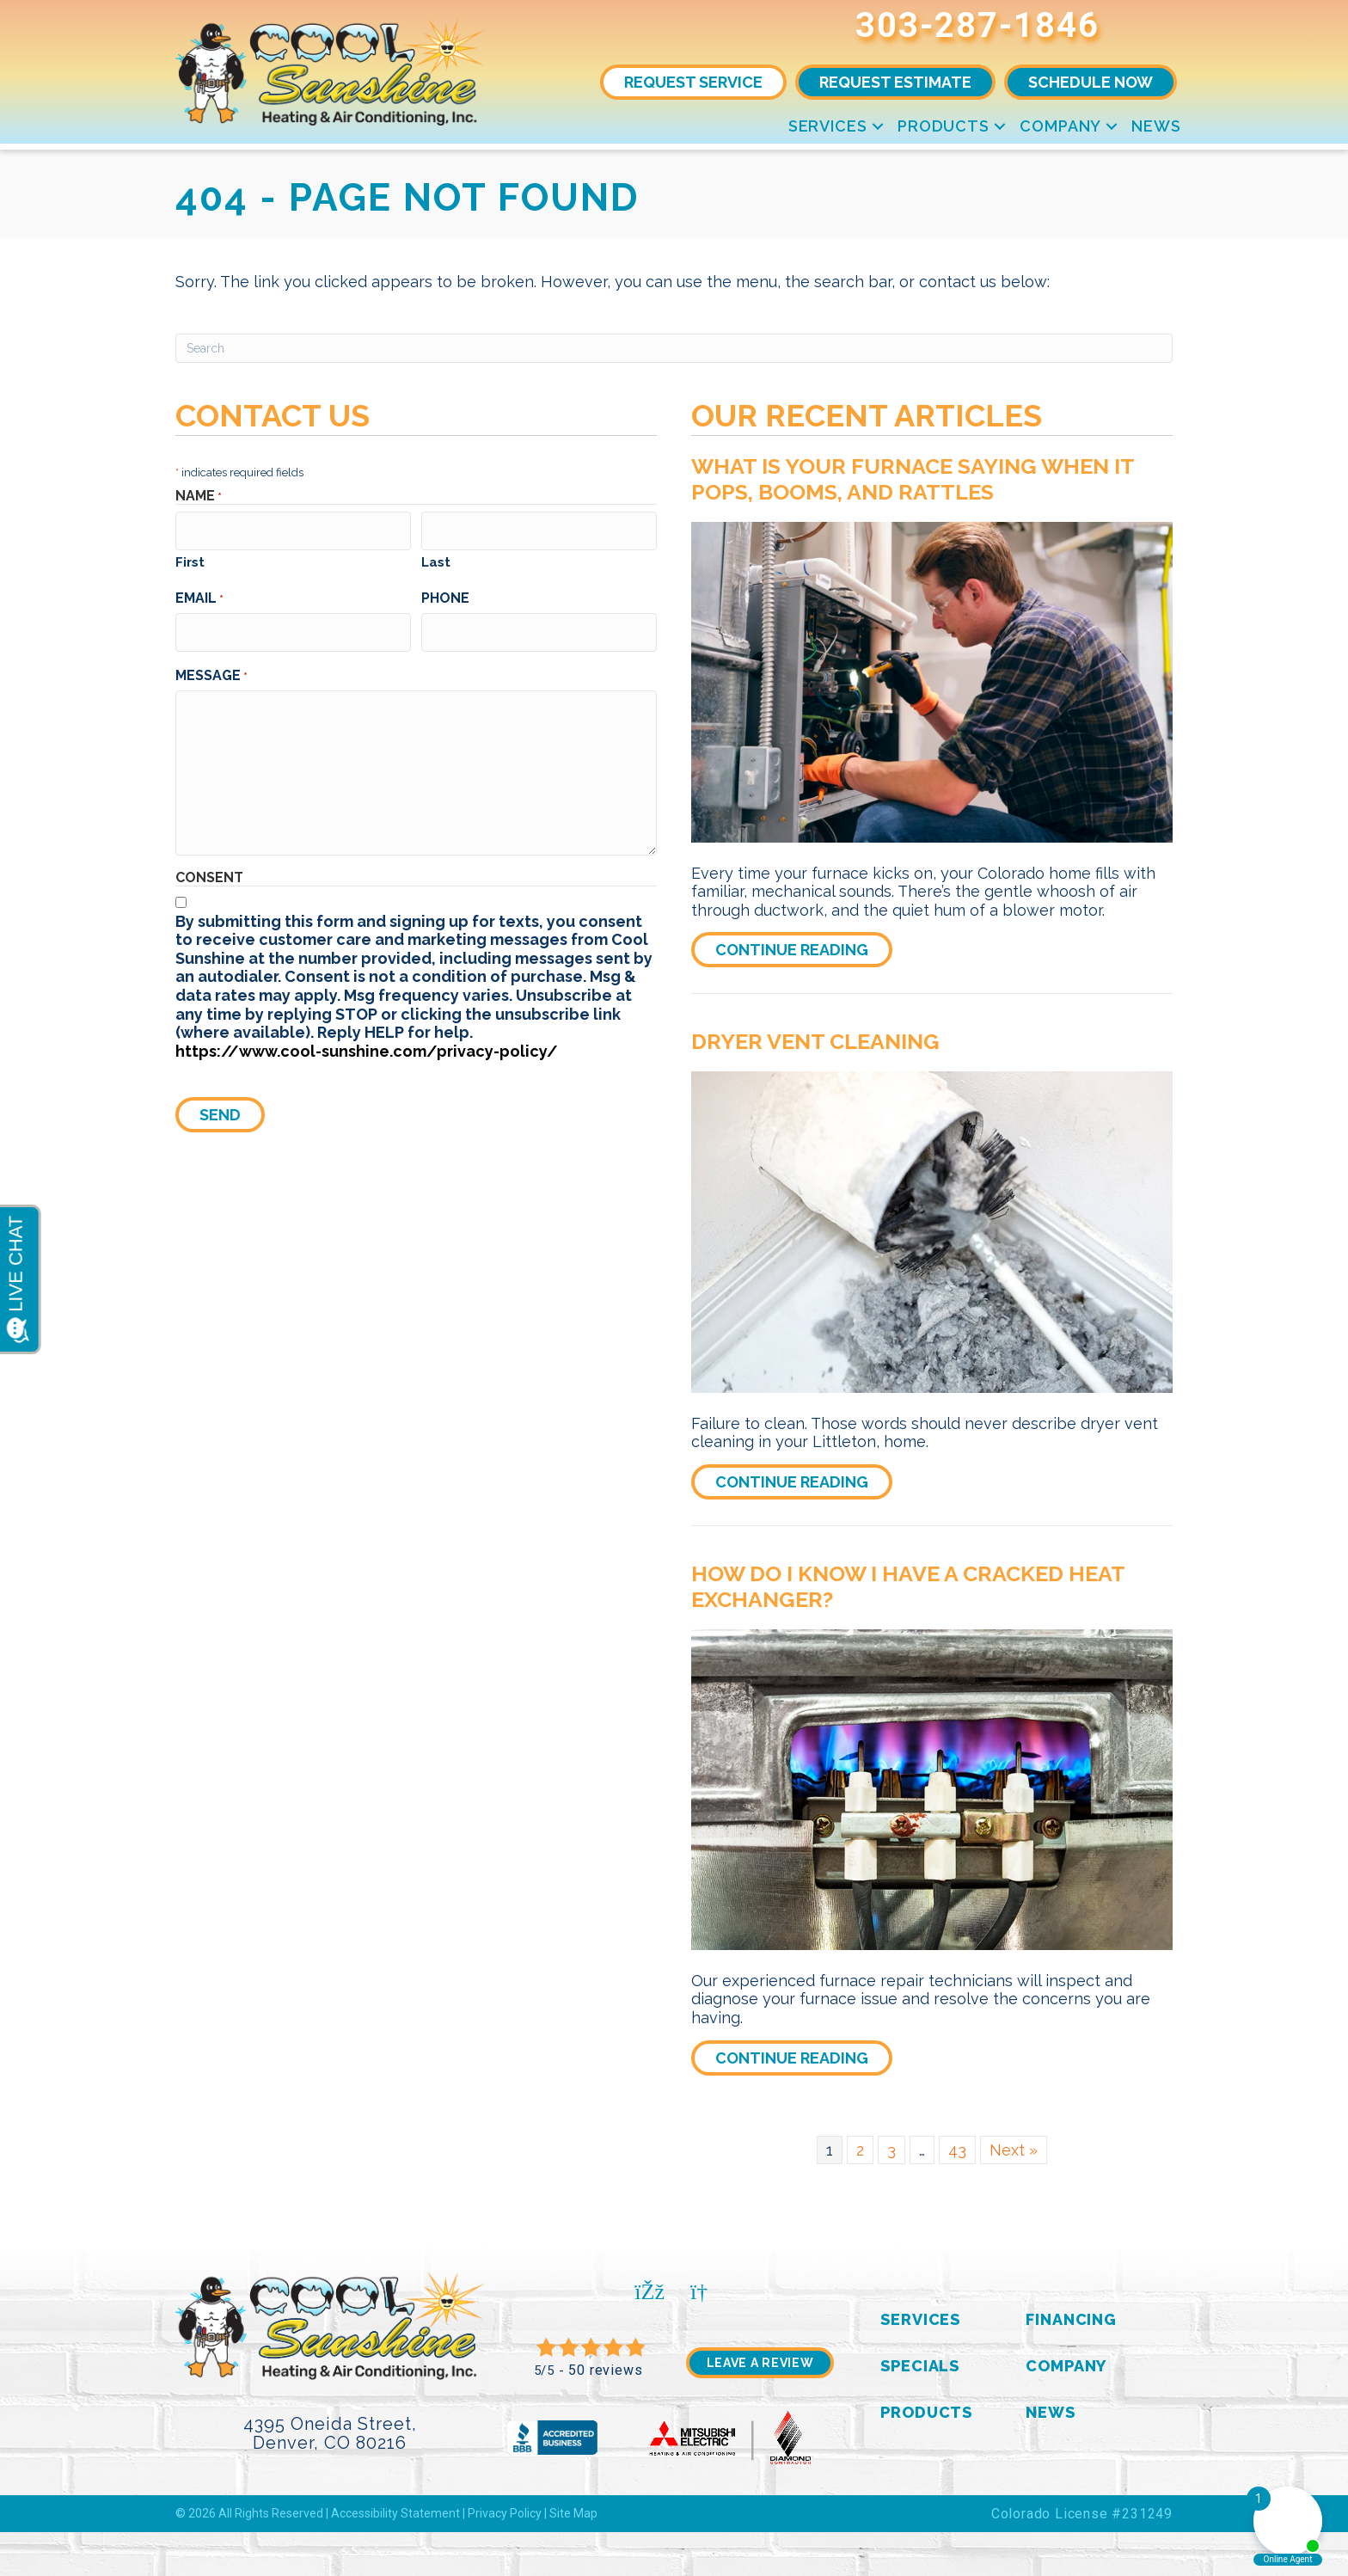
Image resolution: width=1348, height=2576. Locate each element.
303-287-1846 (977, 25)
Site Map (573, 2513)
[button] (877, 126)
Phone (445, 594)
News (1156, 126)
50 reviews (605, 2370)
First (190, 558)
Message (211, 666)
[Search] (674, 348)
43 (957, 2150)
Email (199, 594)
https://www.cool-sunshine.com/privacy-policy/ (366, 1042)
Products (944, 126)
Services (827, 126)
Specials (919, 2366)
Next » (1014, 2150)
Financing (1071, 2319)
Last (435, 558)
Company (1060, 126)
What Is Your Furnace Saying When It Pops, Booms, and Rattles (912, 479)
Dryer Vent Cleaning (815, 1041)
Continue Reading (803, 949)
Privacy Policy (505, 2513)
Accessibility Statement (395, 2513)
